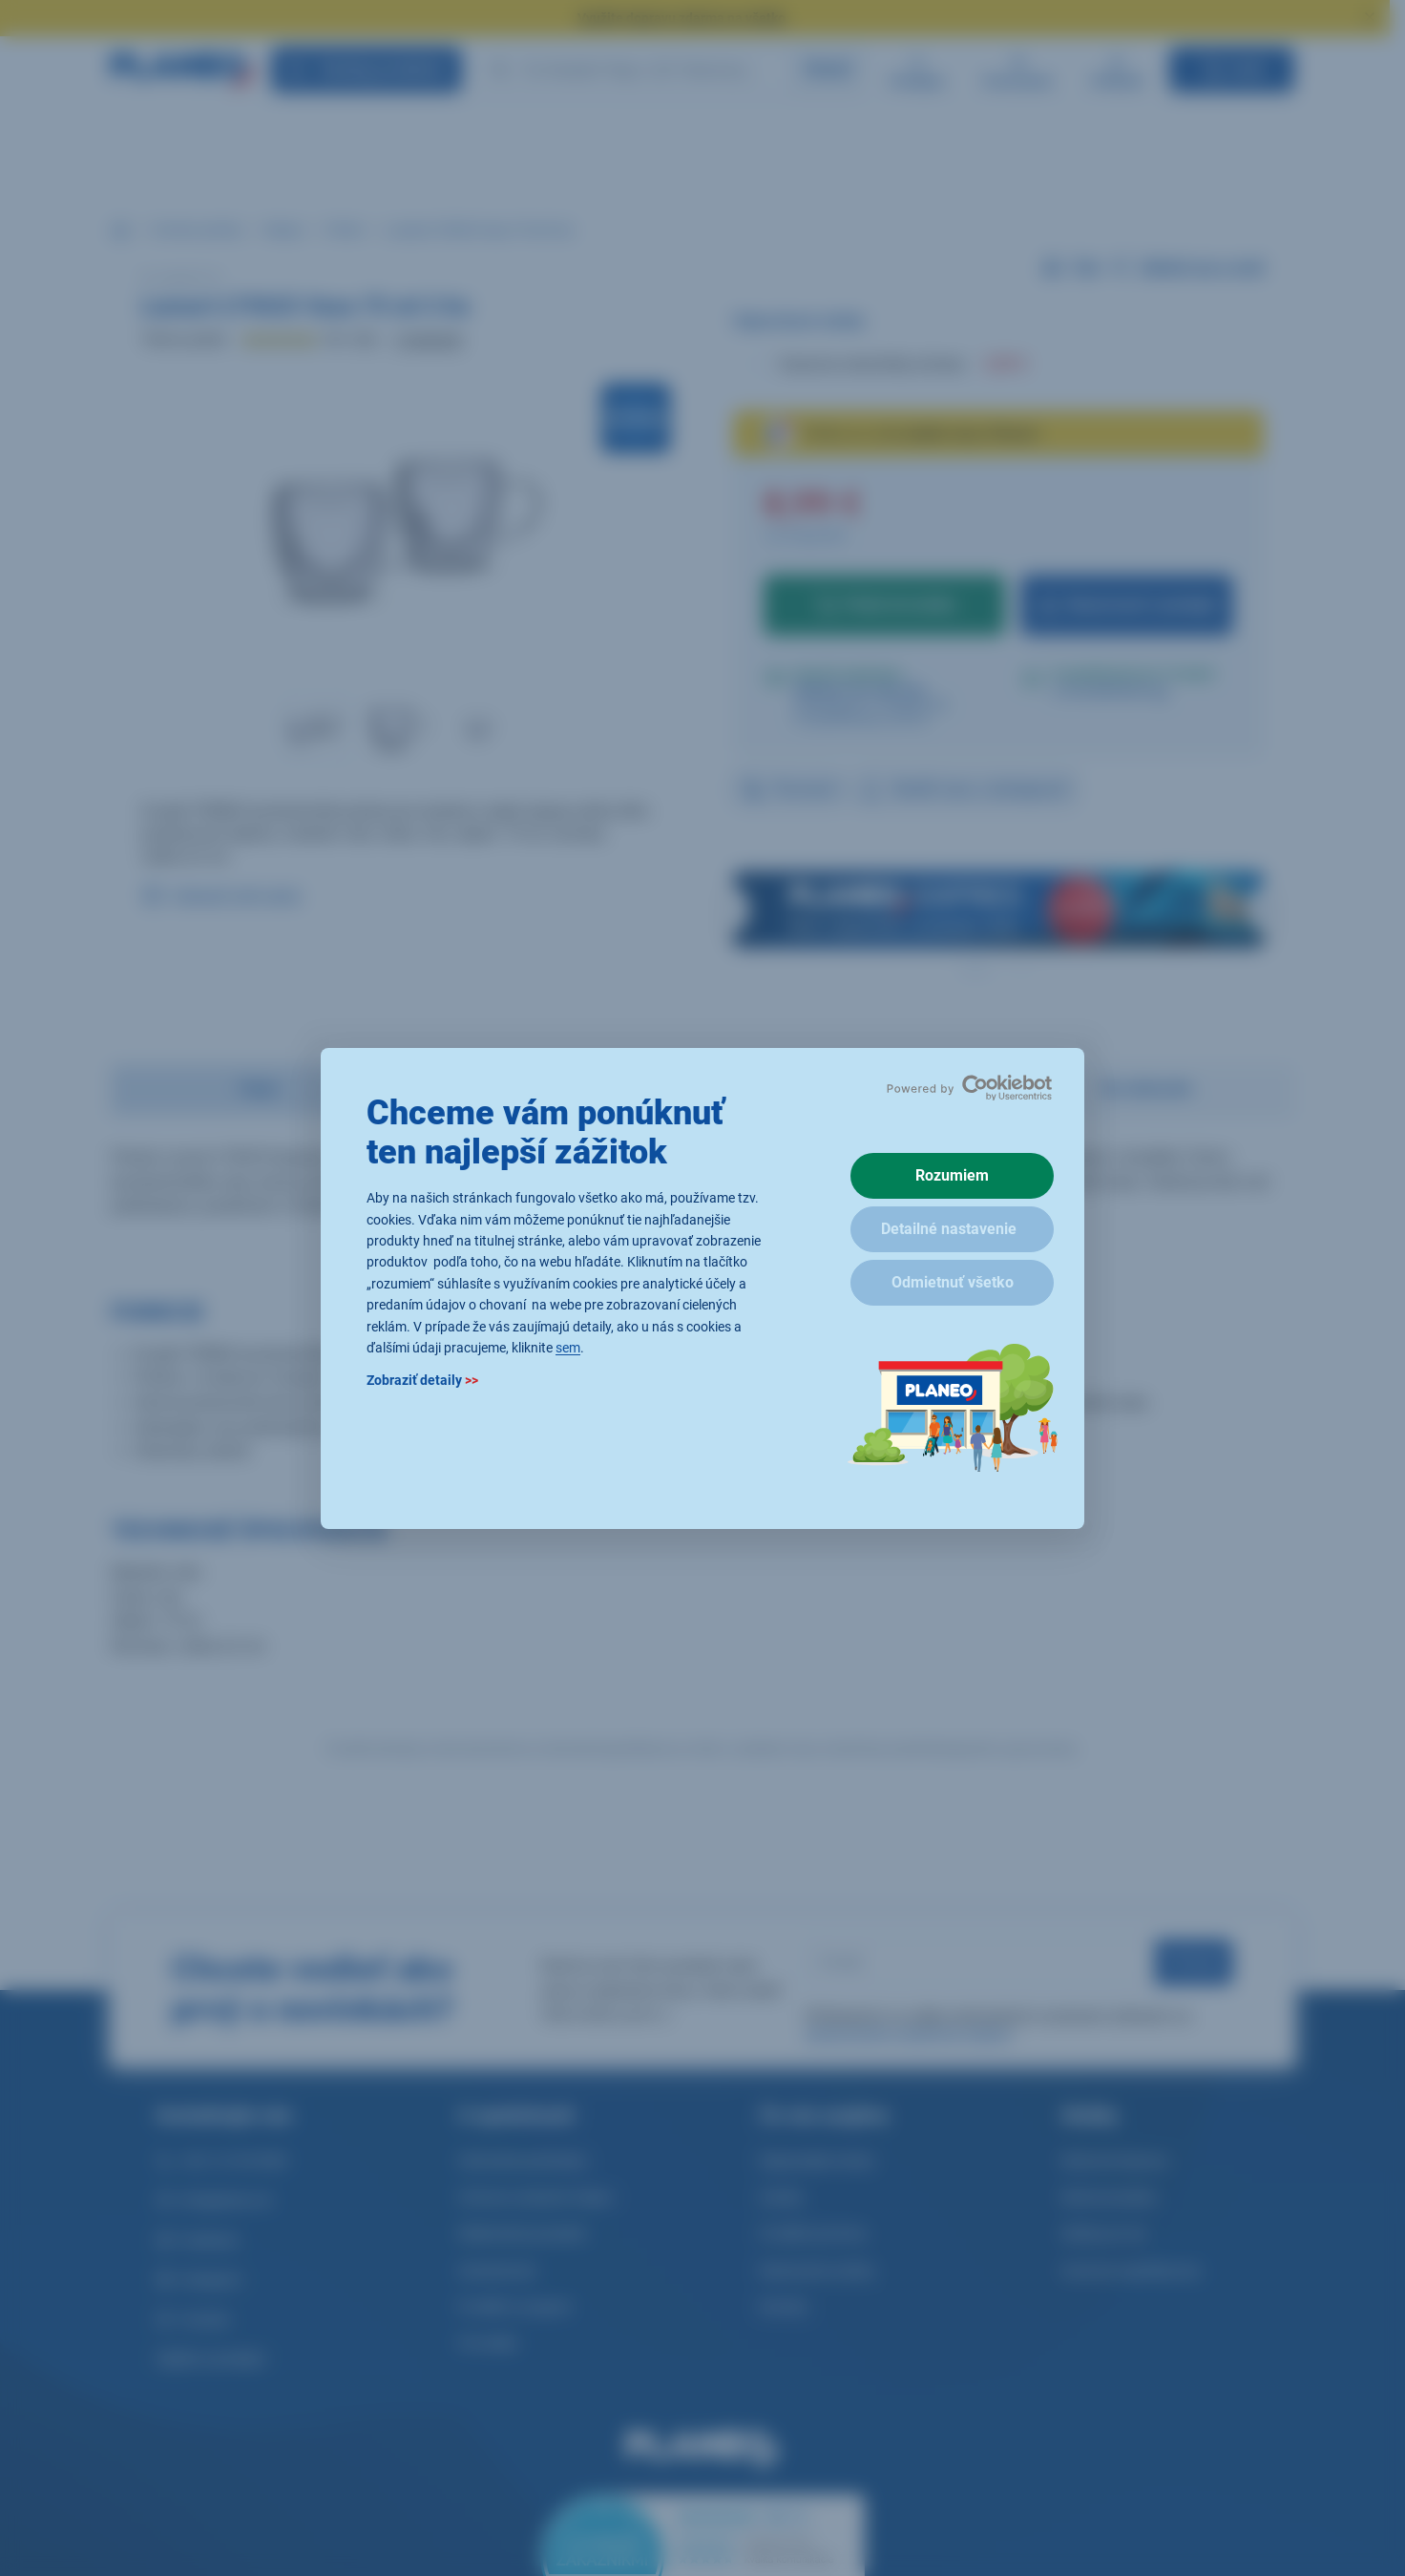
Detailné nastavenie (949, 1229)
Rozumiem (952, 1175)
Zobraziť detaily (422, 1380)
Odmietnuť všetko (952, 1282)
